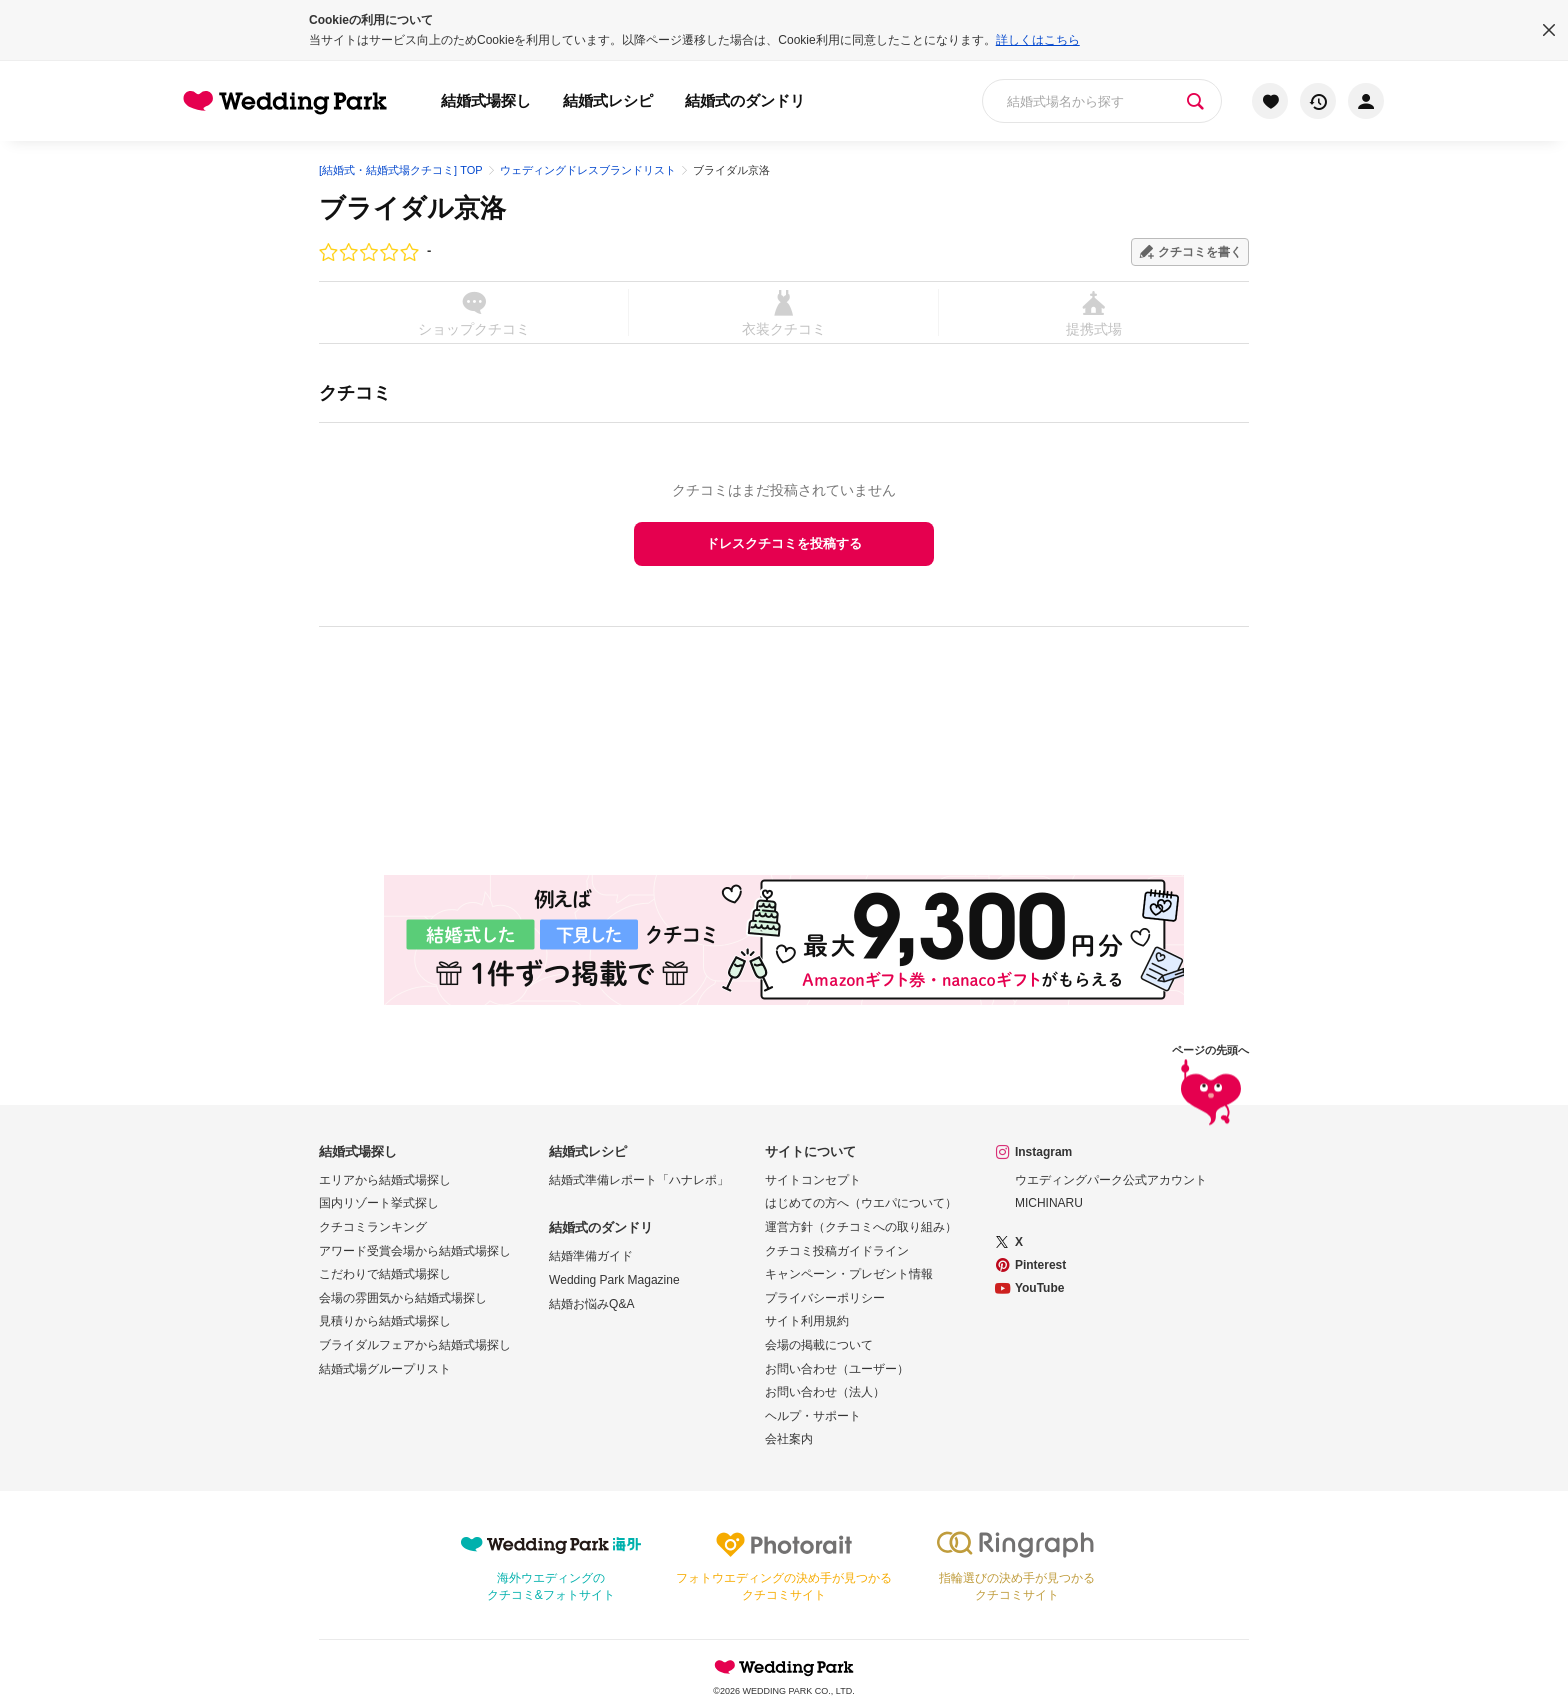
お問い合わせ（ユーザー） (837, 1369)
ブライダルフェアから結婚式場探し (415, 1345)
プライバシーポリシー (825, 1298)
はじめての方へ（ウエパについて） (861, 1203)
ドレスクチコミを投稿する (784, 543)
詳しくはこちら (1038, 40)
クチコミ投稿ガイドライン (837, 1251)
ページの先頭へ (1210, 1088)
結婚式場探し (486, 100)
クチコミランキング (373, 1227)
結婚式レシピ (608, 100)
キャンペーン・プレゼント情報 (849, 1274)
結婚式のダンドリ (745, 100)
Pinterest (1040, 1265)
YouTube (1040, 1288)
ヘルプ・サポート (813, 1416)
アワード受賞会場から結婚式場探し (415, 1251)
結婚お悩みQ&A (591, 1304)
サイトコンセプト (813, 1180)
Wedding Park (784, 1667)
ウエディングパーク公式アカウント (1111, 1180)
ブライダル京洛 (412, 208)
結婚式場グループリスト (385, 1369)
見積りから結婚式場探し (385, 1321)
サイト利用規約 (807, 1321)
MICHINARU (1049, 1203)
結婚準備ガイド (591, 1256)
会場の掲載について (819, 1345)
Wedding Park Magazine (614, 1280)
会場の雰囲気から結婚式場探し (403, 1298)
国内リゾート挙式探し (379, 1203)
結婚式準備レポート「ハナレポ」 (639, 1180)
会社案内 (789, 1439)
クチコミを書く (1200, 252)
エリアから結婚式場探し (385, 1180)
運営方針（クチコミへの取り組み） (861, 1227)
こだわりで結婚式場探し (385, 1274)
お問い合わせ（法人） (825, 1392)
